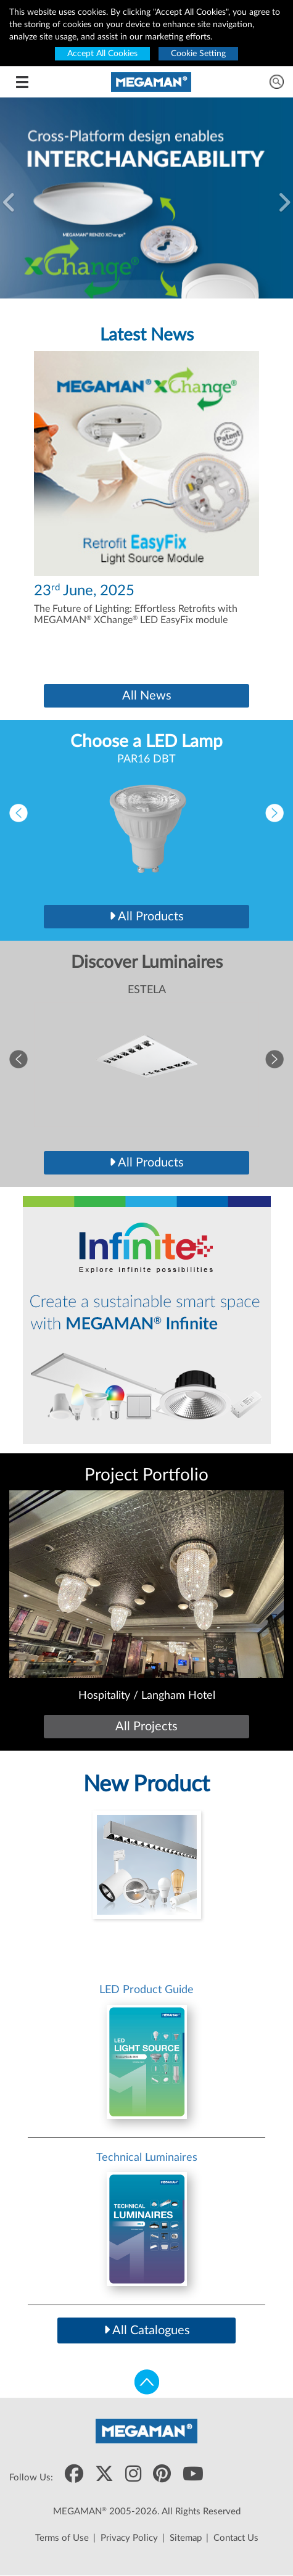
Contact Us (235, 2538)
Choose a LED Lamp (146, 741)
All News (146, 696)
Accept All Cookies (102, 53)
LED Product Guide (146, 1990)
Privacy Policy (129, 2538)
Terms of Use (62, 2538)
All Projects (146, 1726)
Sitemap (186, 2538)
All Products (146, 916)
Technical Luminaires (146, 2157)
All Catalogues (147, 2330)
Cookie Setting (198, 53)
